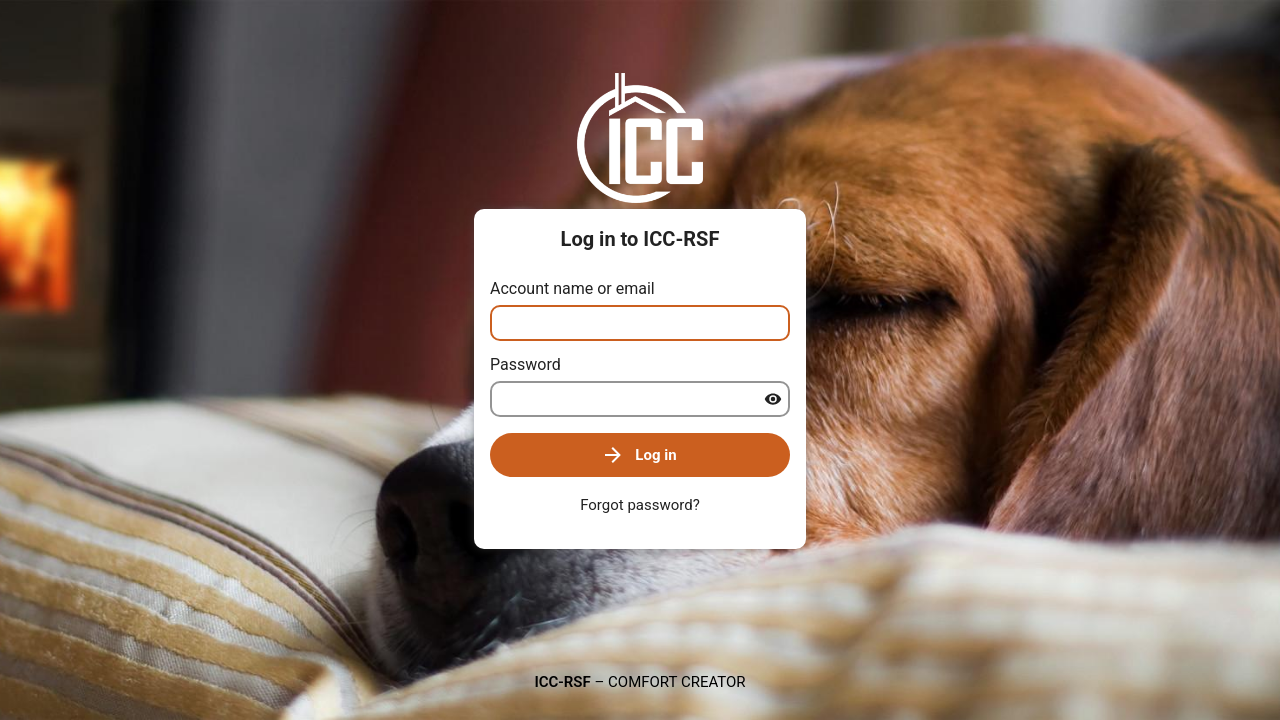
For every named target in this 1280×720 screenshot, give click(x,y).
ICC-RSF (562, 682)
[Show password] (773, 399)
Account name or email (572, 288)
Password (525, 364)
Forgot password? (640, 505)
